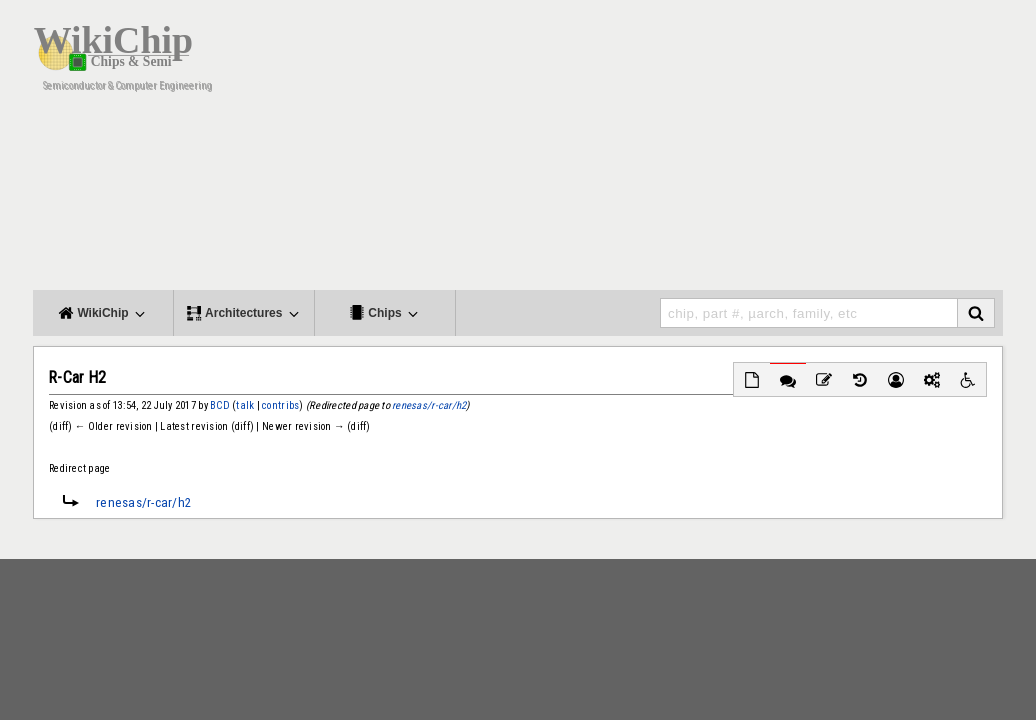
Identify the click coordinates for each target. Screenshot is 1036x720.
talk (245, 405)
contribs (280, 405)
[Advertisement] (638, 150)
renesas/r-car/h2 (429, 405)
